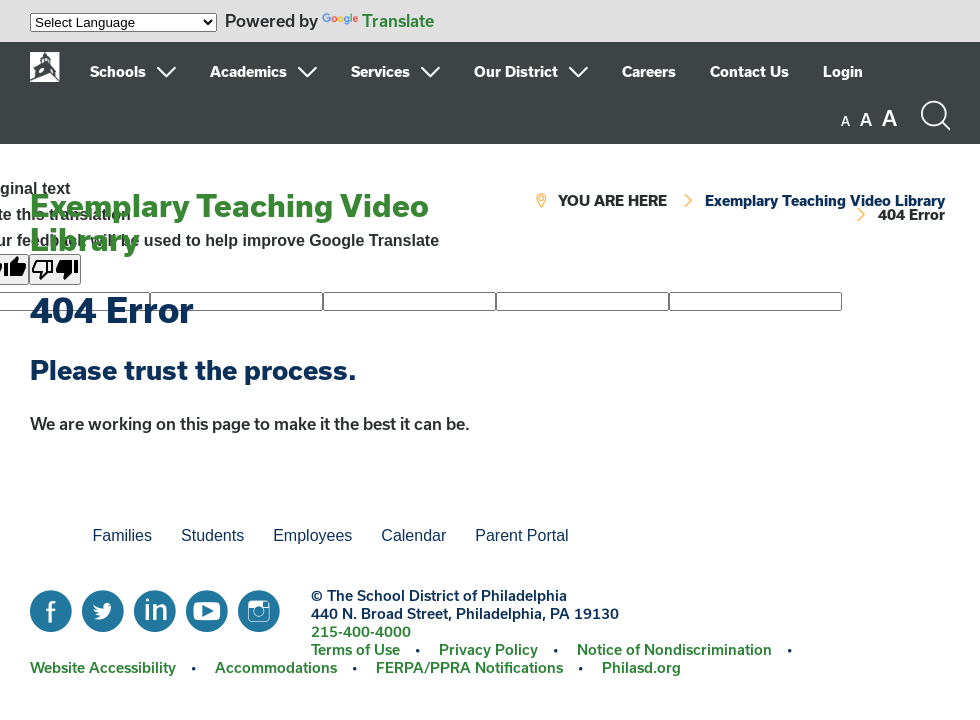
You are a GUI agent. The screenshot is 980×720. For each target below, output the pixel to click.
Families (122, 535)
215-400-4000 (361, 631)
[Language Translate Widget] (123, 22)
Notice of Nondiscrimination (674, 649)
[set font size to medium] (866, 120)
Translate (378, 20)
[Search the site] (935, 116)
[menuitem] (148, 72)
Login (843, 71)
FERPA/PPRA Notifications (469, 667)
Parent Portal (521, 535)
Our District (516, 71)
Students (212, 535)
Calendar (413, 535)
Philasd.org (641, 667)
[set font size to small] (845, 121)
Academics (248, 71)
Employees (312, 535)
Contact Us (749, 71)
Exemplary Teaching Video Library (229, 222)
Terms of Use (355, 649)
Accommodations (276, 667)
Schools (118, 71)
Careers (649, 71)
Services (380, 71)
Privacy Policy (488, 649)
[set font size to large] (889, 118)
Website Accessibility (103, 667)
